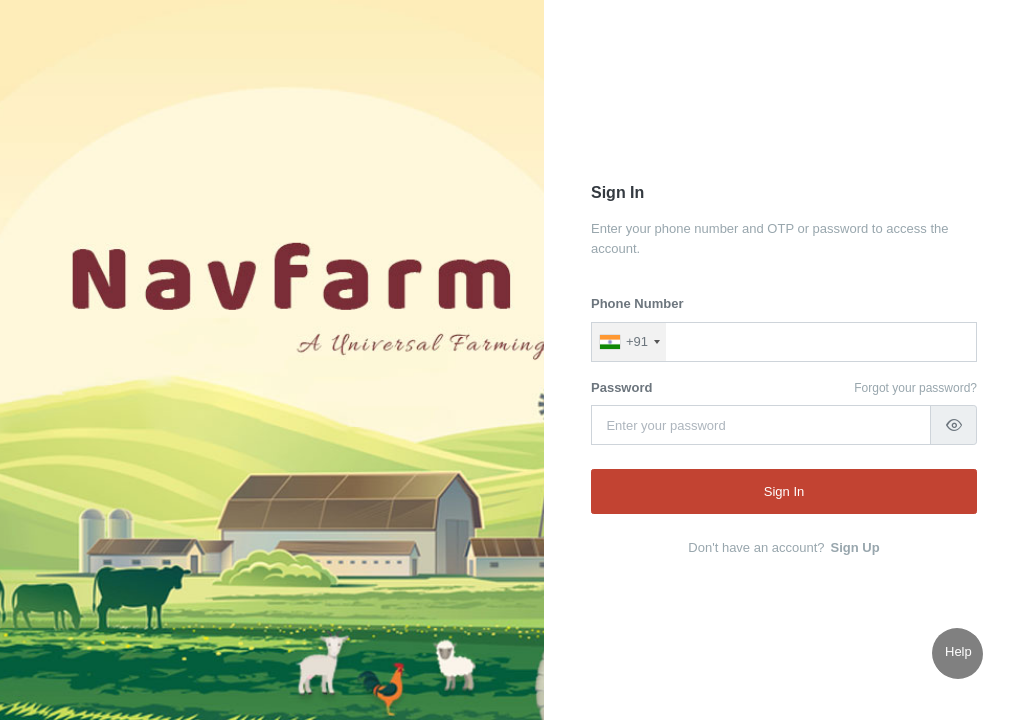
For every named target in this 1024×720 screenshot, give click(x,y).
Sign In (784, 491)
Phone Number (637, 303)
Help (958, 651)
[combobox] (629, 342)
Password (621, 387)
